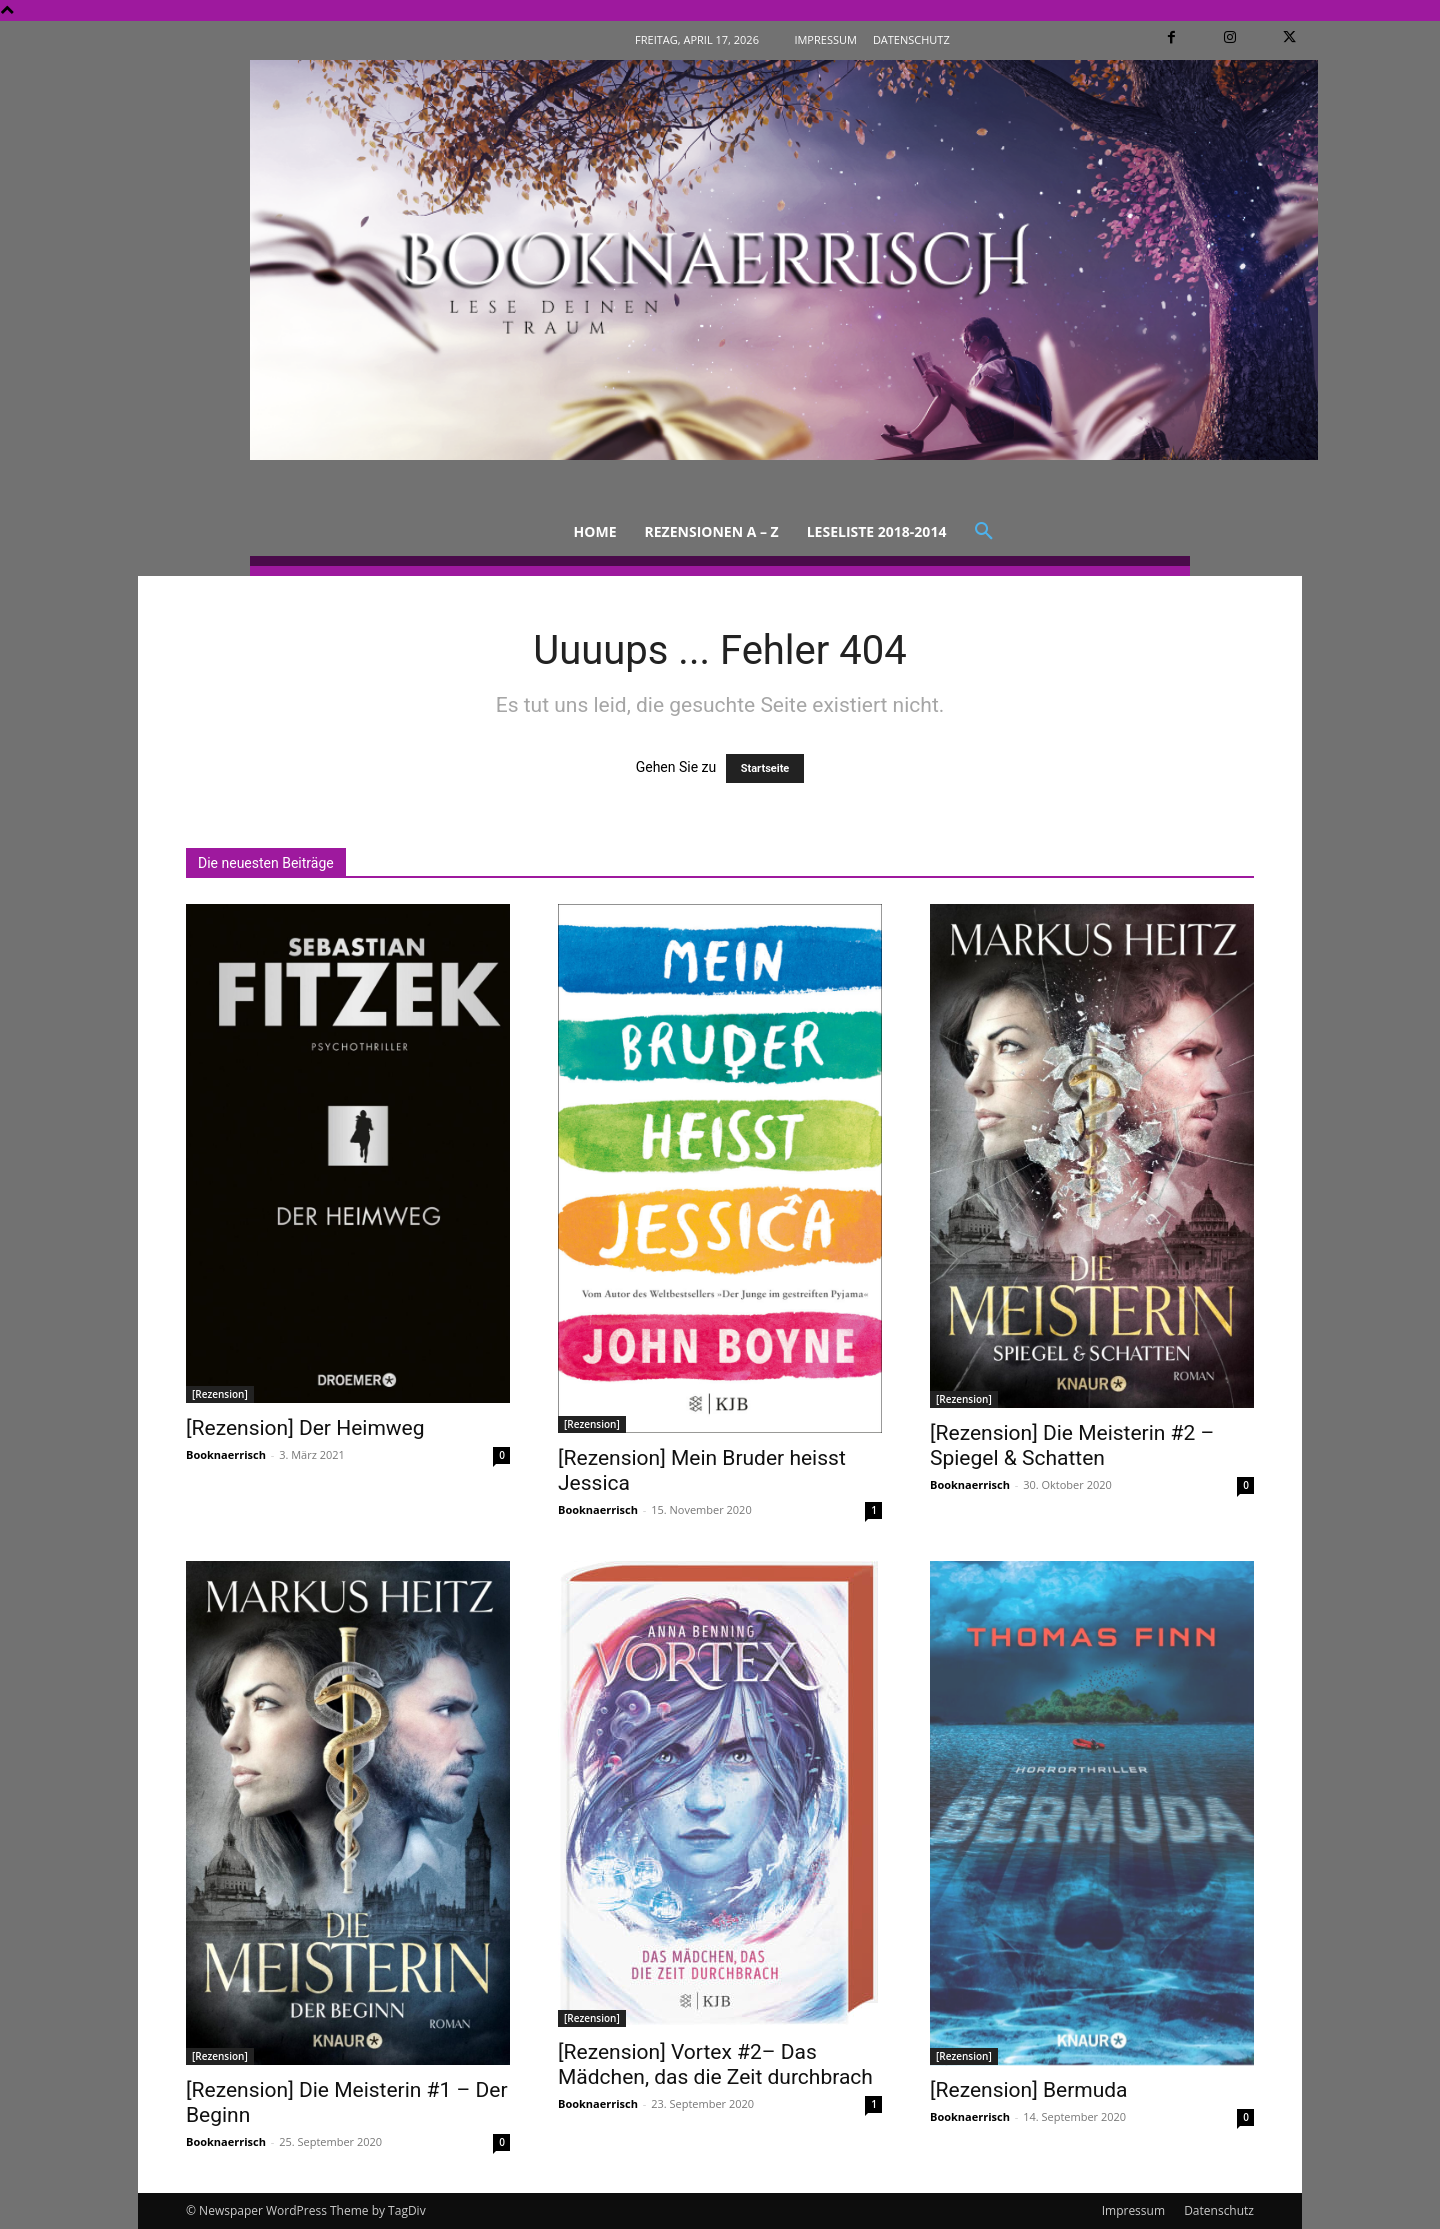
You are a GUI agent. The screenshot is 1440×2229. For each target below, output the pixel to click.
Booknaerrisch (226, 1454)
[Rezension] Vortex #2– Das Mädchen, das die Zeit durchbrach (715, 2064)
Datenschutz (1219, 2210)
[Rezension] (220, 1394)
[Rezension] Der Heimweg (305, 1428)
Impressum (1133, 2210)
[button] (984, 532)
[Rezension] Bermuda (1029, 2090)
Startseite (765, 768)
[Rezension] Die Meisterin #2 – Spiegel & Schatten (1072, 1445)
